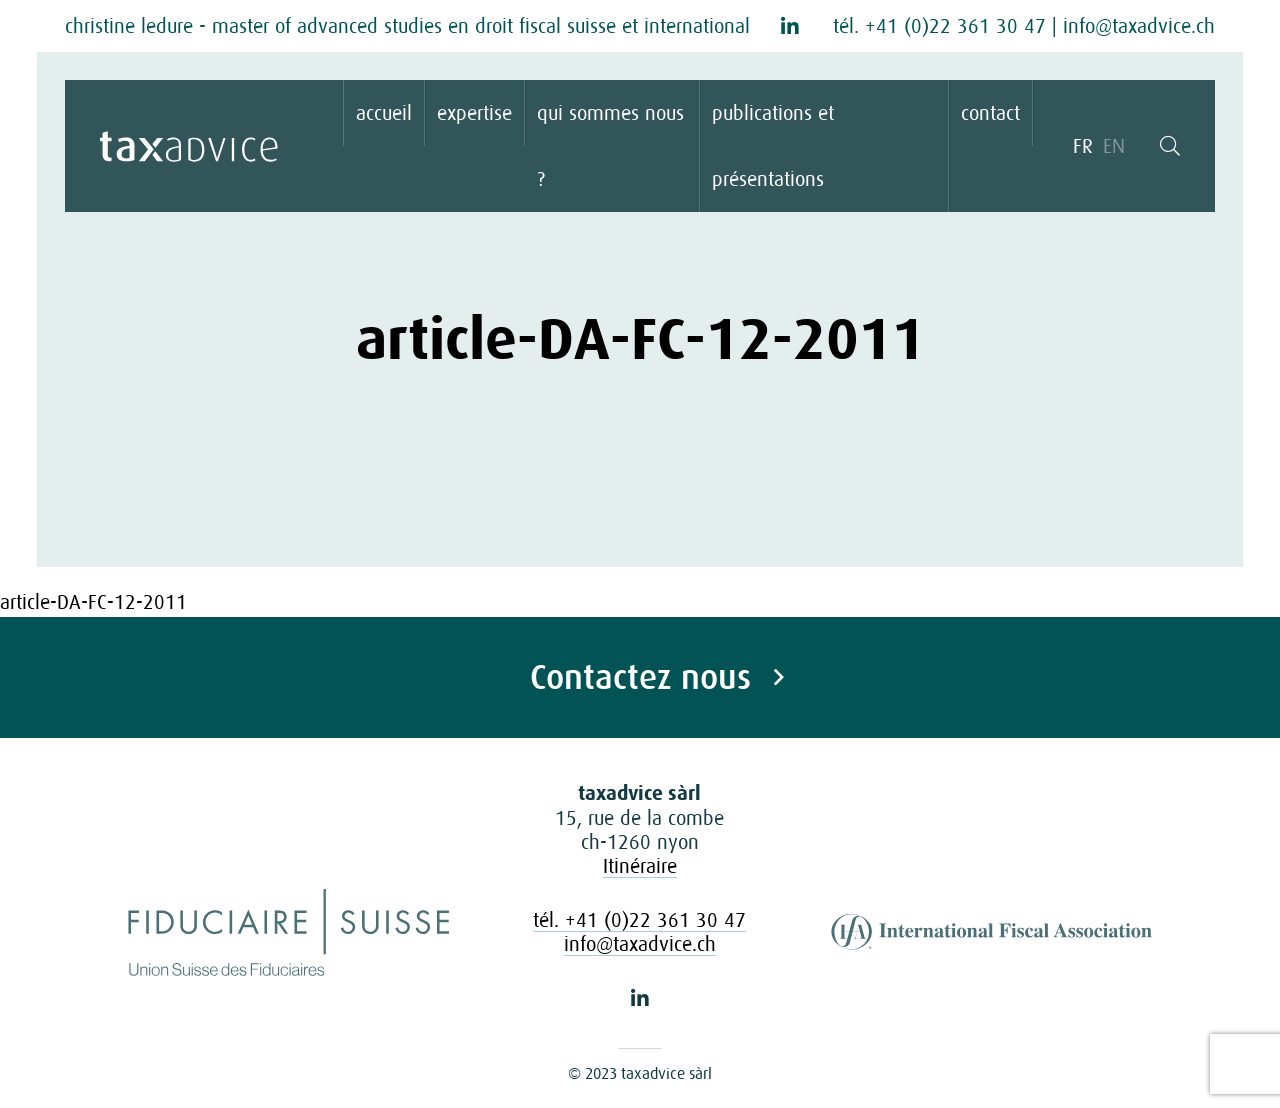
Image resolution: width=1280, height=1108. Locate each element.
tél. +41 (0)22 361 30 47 (939, 26)
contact (990, 113)
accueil (384, 113)
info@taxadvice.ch (1139, 26)
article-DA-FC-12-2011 (93, 602)
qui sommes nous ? (610, 146)
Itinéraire (640, 866)
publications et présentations (773, 146)
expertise (474, 113)
